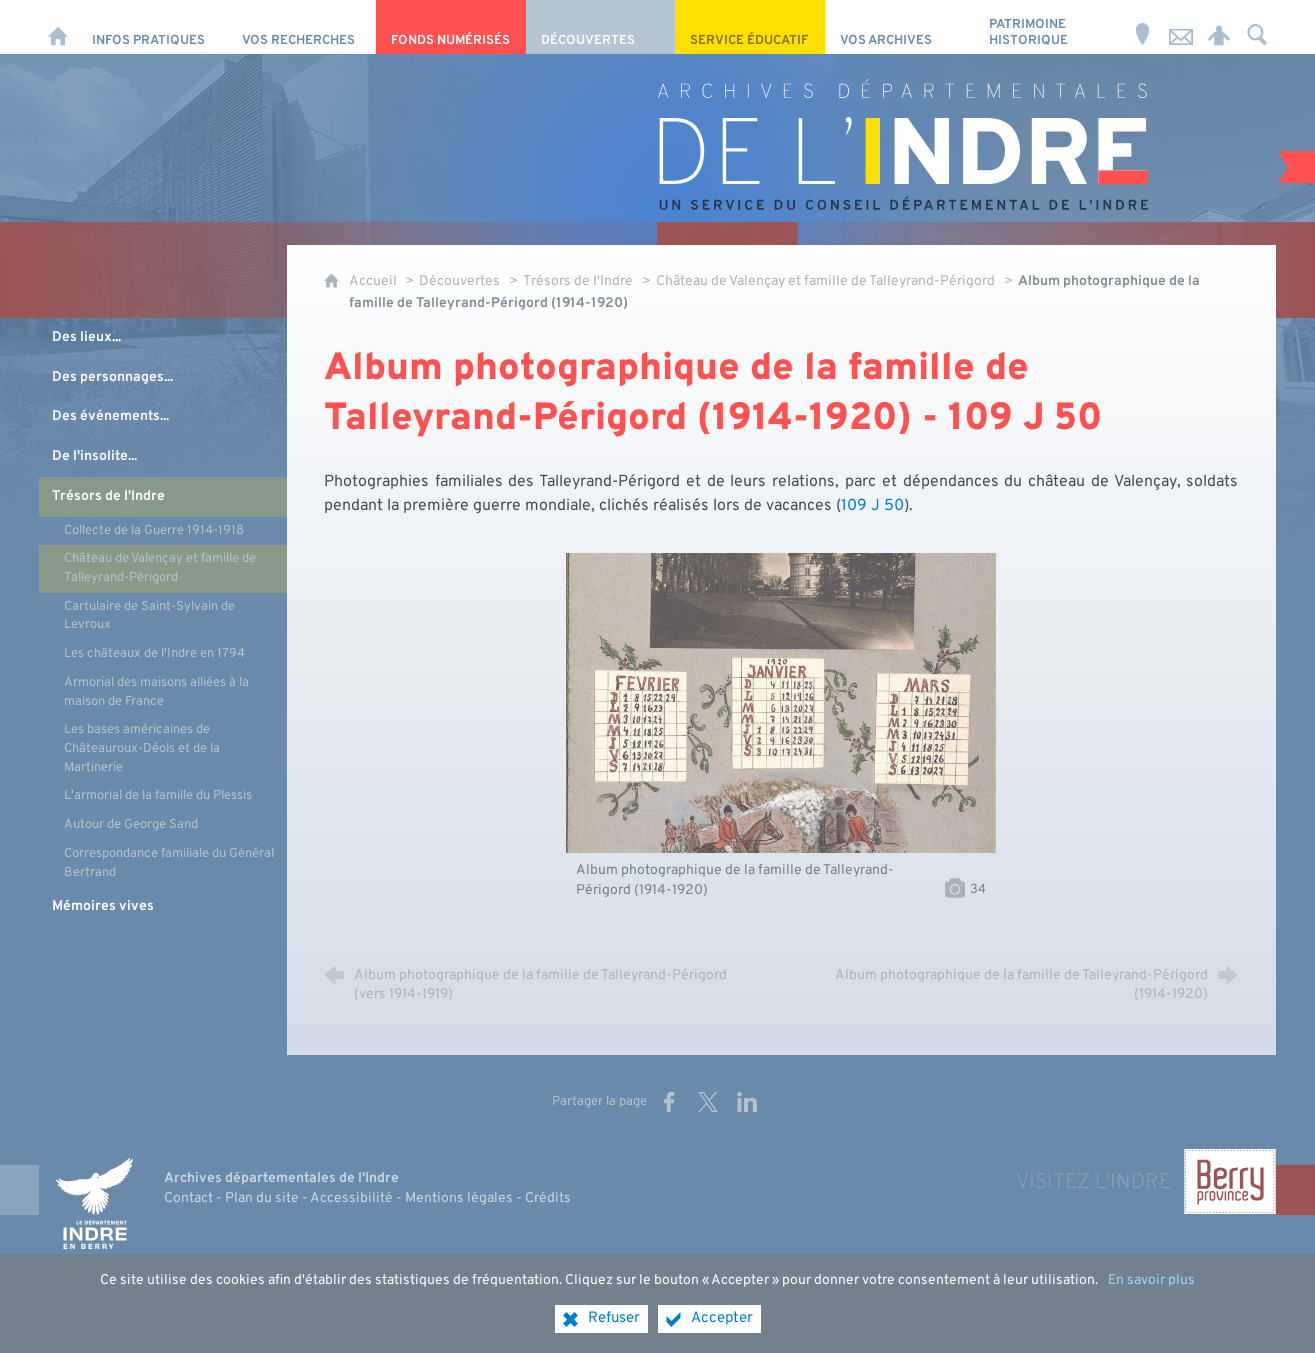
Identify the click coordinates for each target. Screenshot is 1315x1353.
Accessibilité (351, 1198)
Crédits (548, 1198)
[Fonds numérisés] (450, 27)
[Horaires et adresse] (1143, 27)
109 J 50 (872, 506)
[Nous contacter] (1181, 27)
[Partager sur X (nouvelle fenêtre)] (708, 1102)
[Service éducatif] (749, 27)
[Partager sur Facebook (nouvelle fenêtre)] (669, 1102)
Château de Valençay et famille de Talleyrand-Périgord (825, 281)
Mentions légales (459, 1198)
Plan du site (262, 1198)
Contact (188, 1198)
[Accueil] (58, 27)
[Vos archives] (899, 27)
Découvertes (459, 281)
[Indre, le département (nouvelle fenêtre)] (94, 1204)
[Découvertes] (600, 27)
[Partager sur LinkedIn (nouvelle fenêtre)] (747, 1102)
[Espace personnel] (1219, 27)
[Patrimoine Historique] (1048, 27)
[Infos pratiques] (151, 27)
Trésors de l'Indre (578, 281)
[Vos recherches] (301, 27)
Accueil (374, 281)
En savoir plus (1151, 1280)
